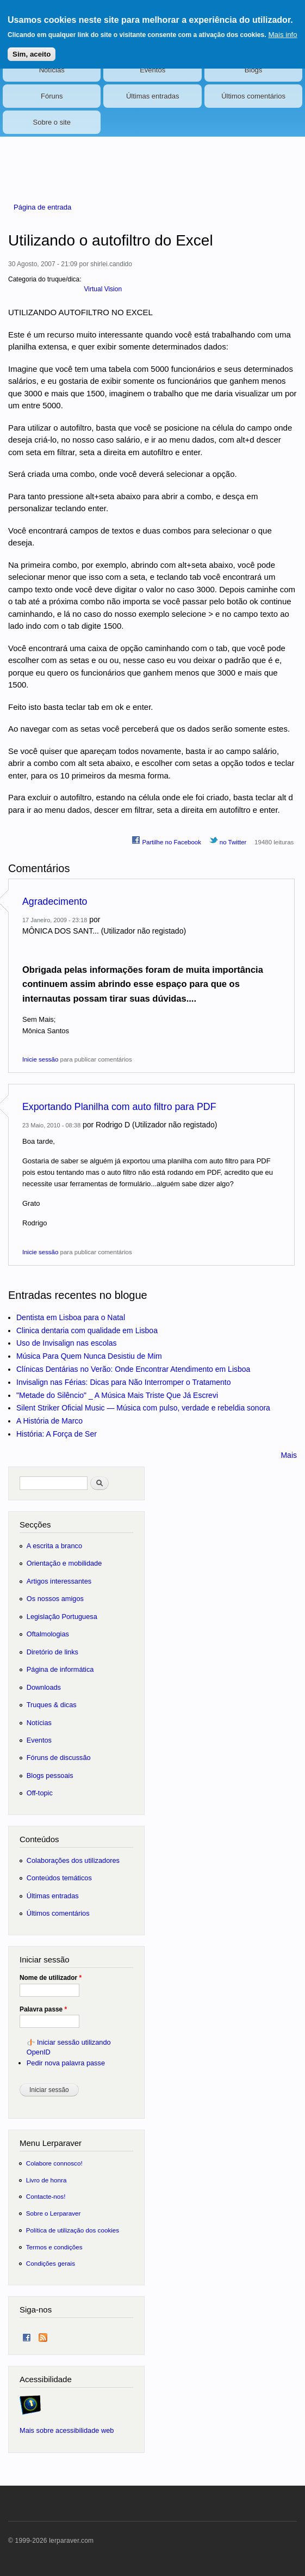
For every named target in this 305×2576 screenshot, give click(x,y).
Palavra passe (43, 2009)
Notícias (52, 70)
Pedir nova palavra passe (66, 2063)
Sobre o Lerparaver (53, 2213)
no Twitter (228, 840)
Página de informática (60, 1669)
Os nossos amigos (55, 1598)
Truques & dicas (52, 1705)
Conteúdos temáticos (59, 1878)
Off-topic (40, 1793)
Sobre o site (52, 122)
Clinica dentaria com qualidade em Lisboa (87, 1330)
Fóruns (52, 96)
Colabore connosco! (54, 2163)
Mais (289, 1455)
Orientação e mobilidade (64, 1563)
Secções (35, 1524)
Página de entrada (42, 207)
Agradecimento (55, 901)
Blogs (254, 70)
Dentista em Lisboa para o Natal (70, 1317)
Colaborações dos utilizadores (73, 1860)
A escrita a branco (54, 1546)
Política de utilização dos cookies (73, 2230)
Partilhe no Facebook (166, 840)
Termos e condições (54, 2246)
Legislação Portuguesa (62, 1616)
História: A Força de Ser (56, 1434)
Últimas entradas (152, 96)
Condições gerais (50, 2263)
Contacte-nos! (46, 2196)
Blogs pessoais (50, 1775)
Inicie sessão (40, 1059)
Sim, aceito (32, 48)
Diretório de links (52, 1652)
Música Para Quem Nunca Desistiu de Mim (89, 1356)
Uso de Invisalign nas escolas (66, 1343)
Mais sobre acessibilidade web (67, 2430)
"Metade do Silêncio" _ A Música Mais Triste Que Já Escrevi (117, 1395)
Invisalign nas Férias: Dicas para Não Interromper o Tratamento (123, 1382)
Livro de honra (46, 2180)
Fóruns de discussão (59, 1757)
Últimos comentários (253, 96)
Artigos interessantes (59, 1581)
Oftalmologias (48, 1634)
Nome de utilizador (51, 1978)
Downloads (44, 1687)
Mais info (282, 28)
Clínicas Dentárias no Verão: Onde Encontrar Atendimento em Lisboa (133, 1369)
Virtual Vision (103, 289)
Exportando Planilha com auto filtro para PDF (119, 1106)
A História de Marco (49, 1420)
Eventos (152, 70)
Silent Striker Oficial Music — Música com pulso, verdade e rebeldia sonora (143, 1407)
